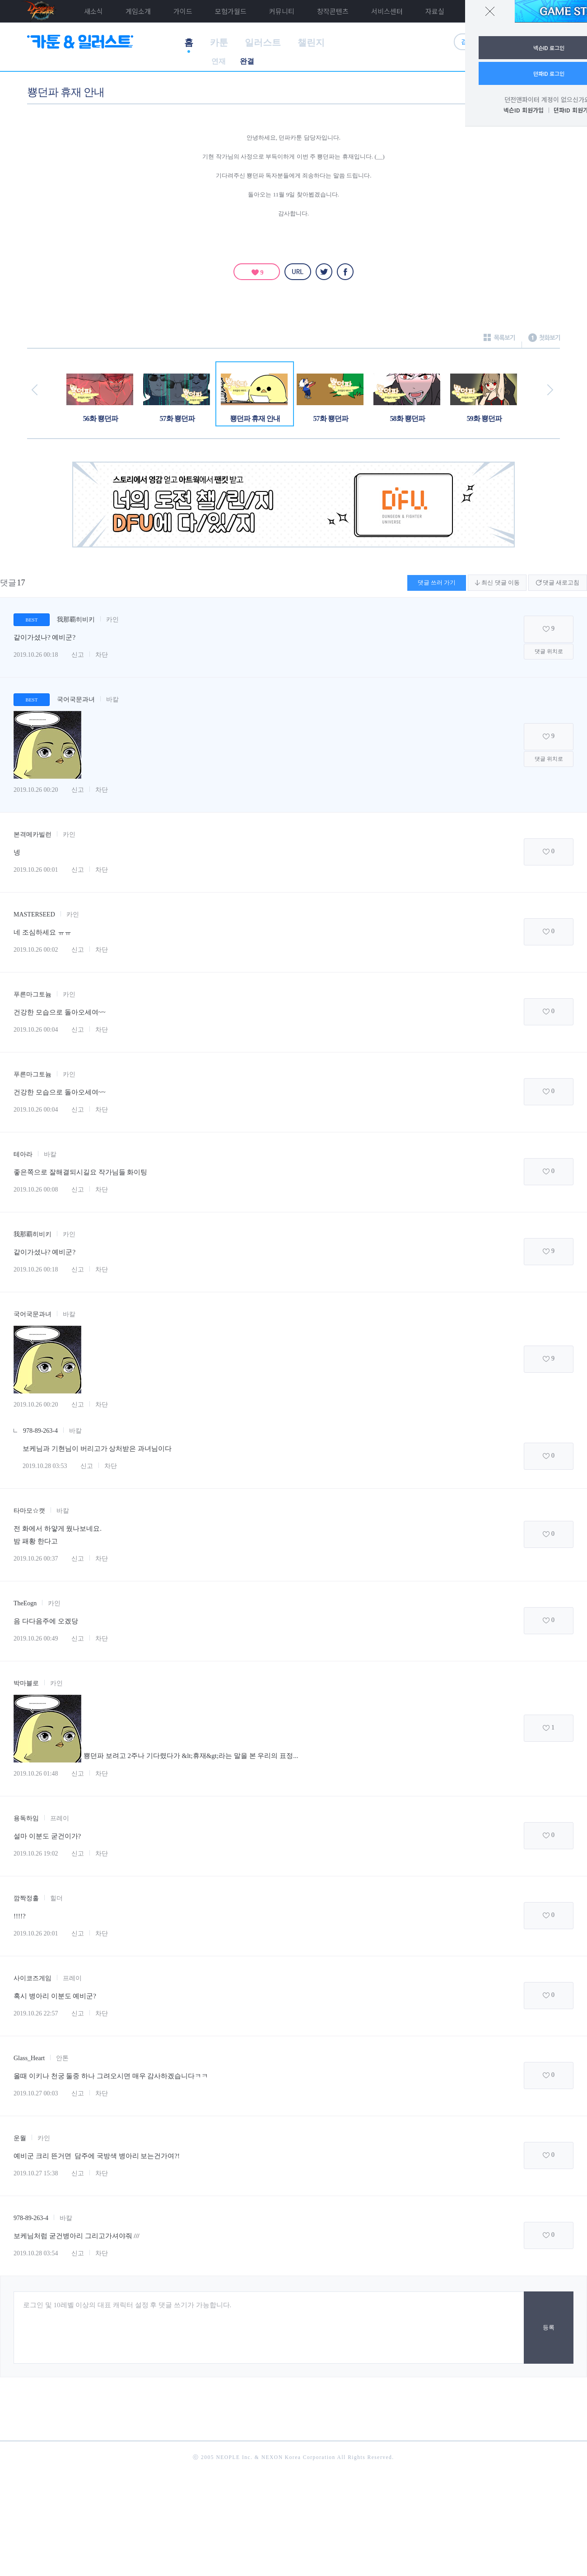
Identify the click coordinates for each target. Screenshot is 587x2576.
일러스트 (263, 42)
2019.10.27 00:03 (36, 2093)
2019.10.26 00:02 (36, 949)
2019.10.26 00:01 (36, 869)
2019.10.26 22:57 (36, 2013)
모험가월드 (231, 11)
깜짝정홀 (26, 1898)
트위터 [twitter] (324, 271)
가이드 (182, 11)
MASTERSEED (34, 914)
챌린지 (311, 42)
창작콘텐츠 (333, 11)
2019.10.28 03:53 (45, 1466)
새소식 (93, 11)
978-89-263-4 (40, 1430)
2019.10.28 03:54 (36, 2253)
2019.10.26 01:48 (36, 1773)
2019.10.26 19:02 (36, 1853)
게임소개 (138, 11)
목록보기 (499, 340)
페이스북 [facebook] (345, 271)
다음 (550, 389)
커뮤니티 (281, 11)
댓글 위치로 (549, 651)
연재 (218, 61)
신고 (77, 654)
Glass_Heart (29, 2058)
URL (297, 271)
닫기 (490, 11)
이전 (34, 389)
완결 (247, 61)
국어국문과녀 (76, 699)
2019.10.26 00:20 (36, 789)
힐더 (56, 1898)
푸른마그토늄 (32, 994)
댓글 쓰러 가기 (437, 582)
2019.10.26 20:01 (36, 1933)
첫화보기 (544, 340)
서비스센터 (387, 11)
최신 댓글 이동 (497, 582)
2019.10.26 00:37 (36, 1558)
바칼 (112, 699)
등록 (548, 2327)
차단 (101, 654)
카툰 (219, 42)
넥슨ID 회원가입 (523, 110)
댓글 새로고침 (558, 582)
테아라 (23, 1154)
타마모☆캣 (29, 1510)
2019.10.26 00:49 (36, 1638)
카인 (112, 619)
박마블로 (26, 1683)
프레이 (59, 1818)
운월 (20, 2138)
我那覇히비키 (76, 619)
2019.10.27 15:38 (36, 2173)
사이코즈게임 (32, 1978)
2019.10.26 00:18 (36, 654)
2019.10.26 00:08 (36, 1189)
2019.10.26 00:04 (36, 1029)
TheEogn (25, 1603)
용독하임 (26, 1818)
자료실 (434, 11)
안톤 (62, 2058)
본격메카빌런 (32, 834)
